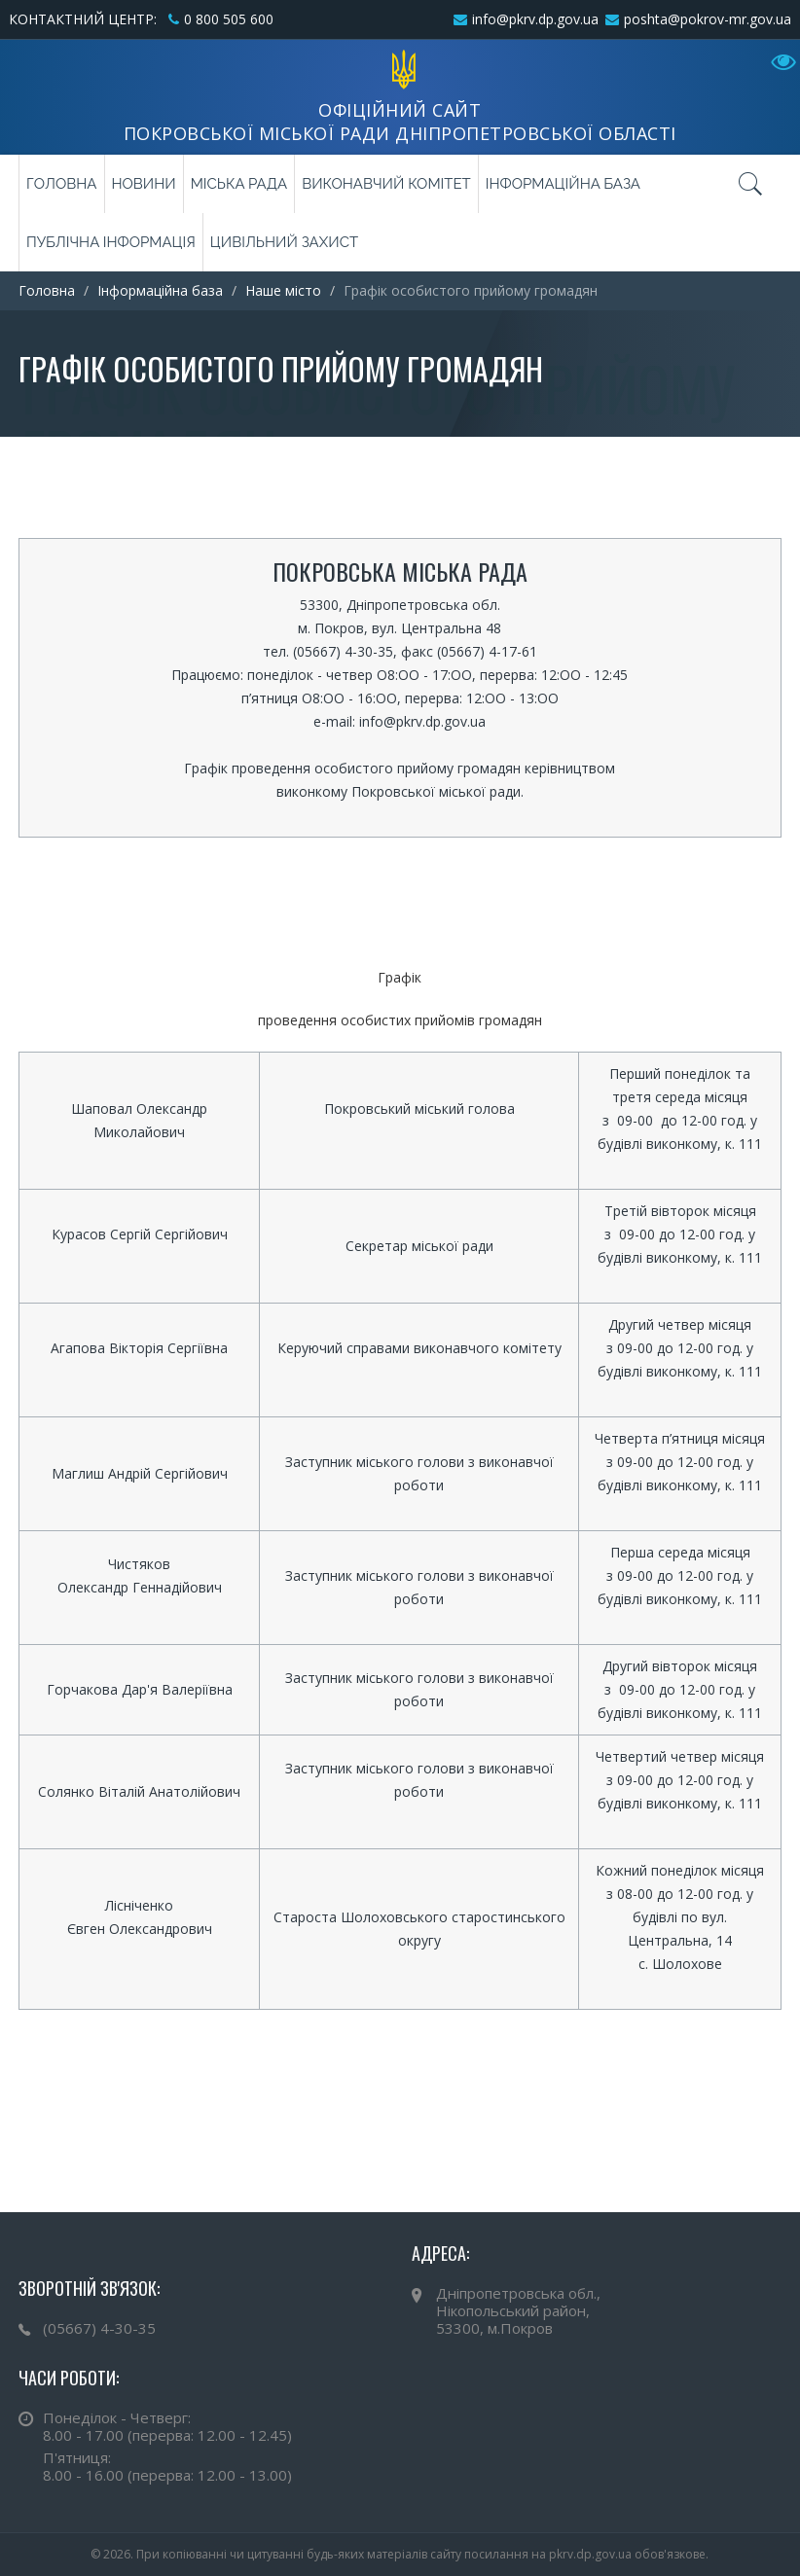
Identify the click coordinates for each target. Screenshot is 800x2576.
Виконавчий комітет (386, 184)
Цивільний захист (284, 242)
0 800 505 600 (228, 19)
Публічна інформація (111, 242)
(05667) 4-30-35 (99, 2328)
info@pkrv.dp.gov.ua (535, 19)
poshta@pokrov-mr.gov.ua (707, 19)
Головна (61, 184)
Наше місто (283, 290)
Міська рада (239, 184)
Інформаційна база (563, 184)
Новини (144, 184)
